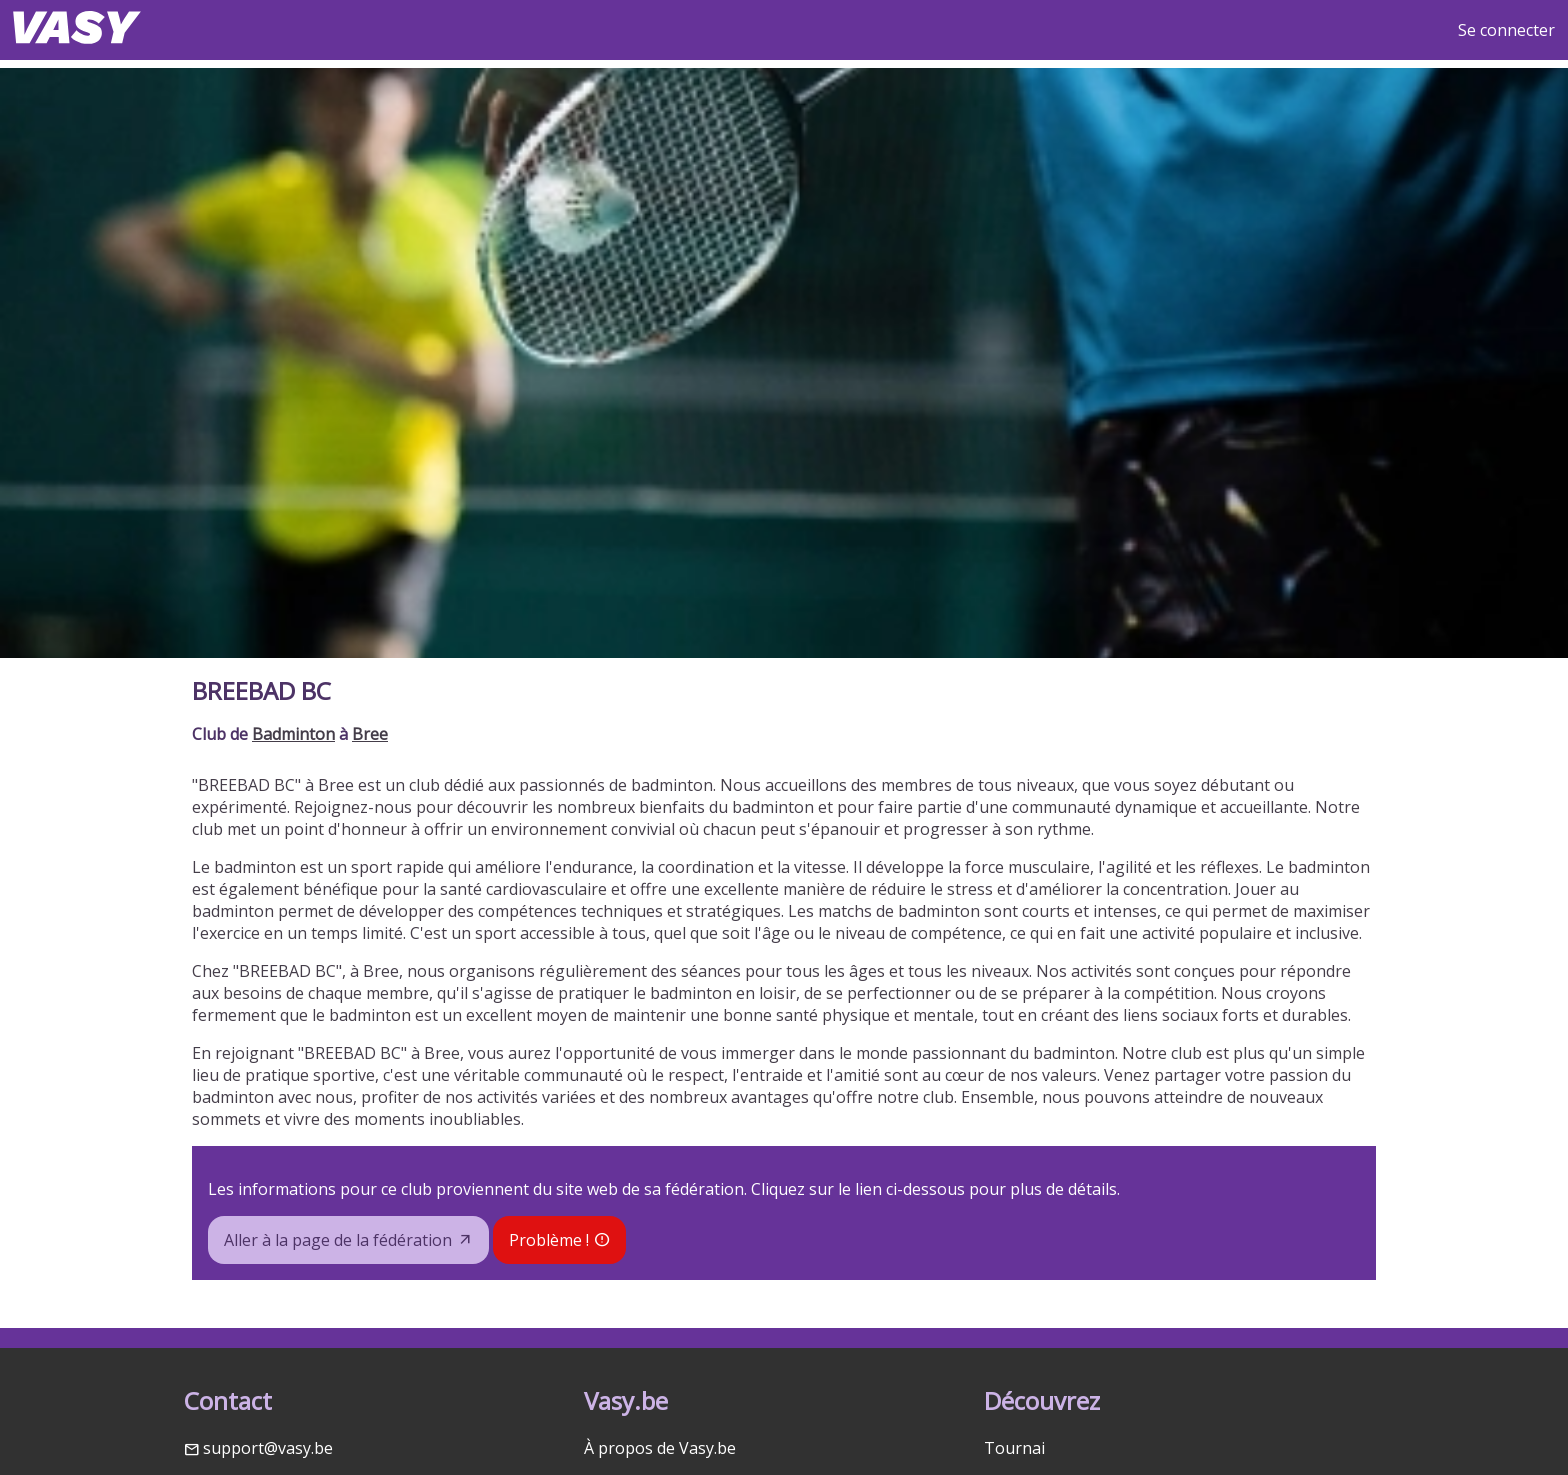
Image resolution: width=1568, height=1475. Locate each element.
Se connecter (1506, 30)
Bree (370, 734)
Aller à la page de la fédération (338, 1240)
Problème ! (549, 1240)
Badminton (293, 734)
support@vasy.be (268, 1448)
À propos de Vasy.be (660, 1448)
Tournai (1014, 1448)
